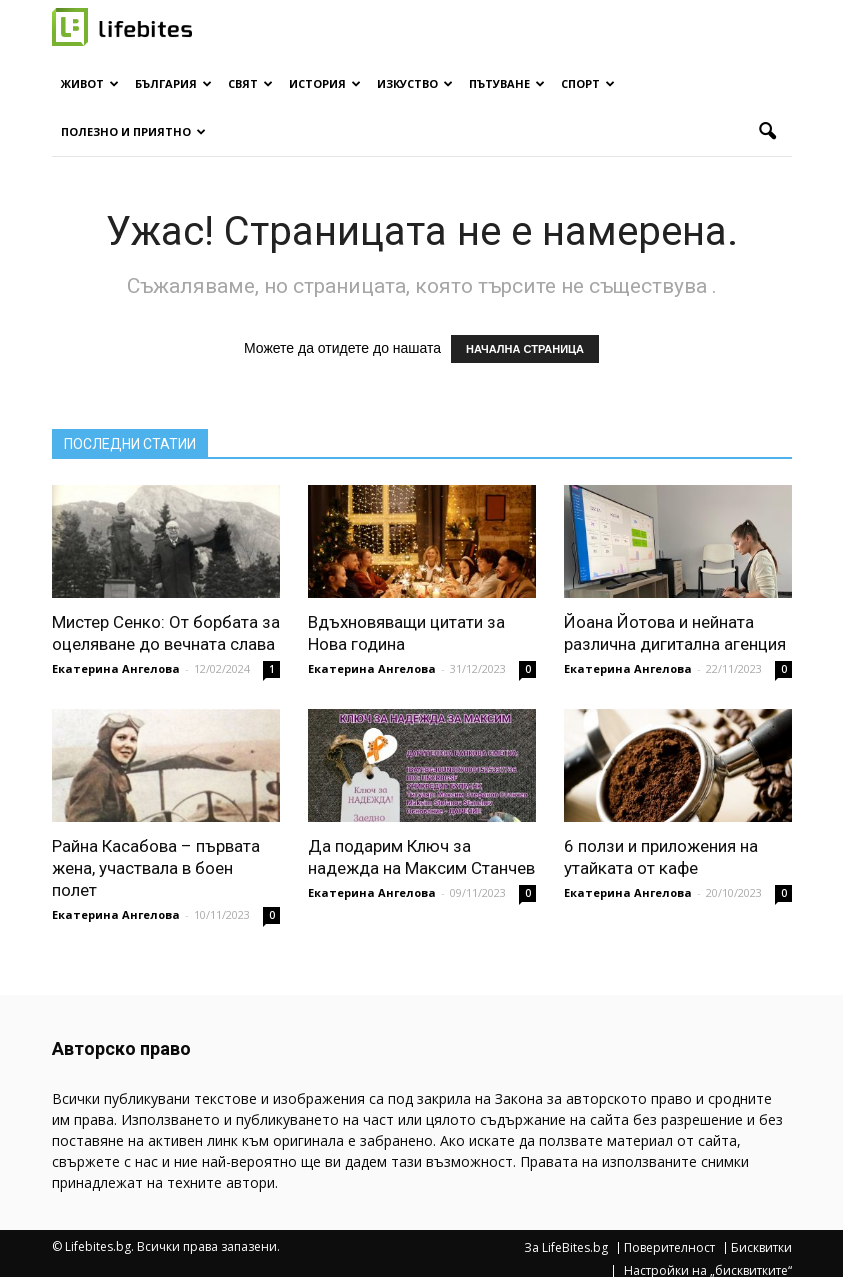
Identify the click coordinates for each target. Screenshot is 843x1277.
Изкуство (415, 83)
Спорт (588, 83)
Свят (250, 83)
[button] (768, 132)
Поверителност (669, 1248)
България (173, 83)
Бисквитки (761, 1248)
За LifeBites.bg (566, 1248)
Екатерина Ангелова (116, 668)
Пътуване (507, 83)
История (325, 83)
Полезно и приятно (133, 131)
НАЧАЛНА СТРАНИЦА (525, 349)
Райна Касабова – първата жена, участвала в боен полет (156, 868)
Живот (90, 83)
